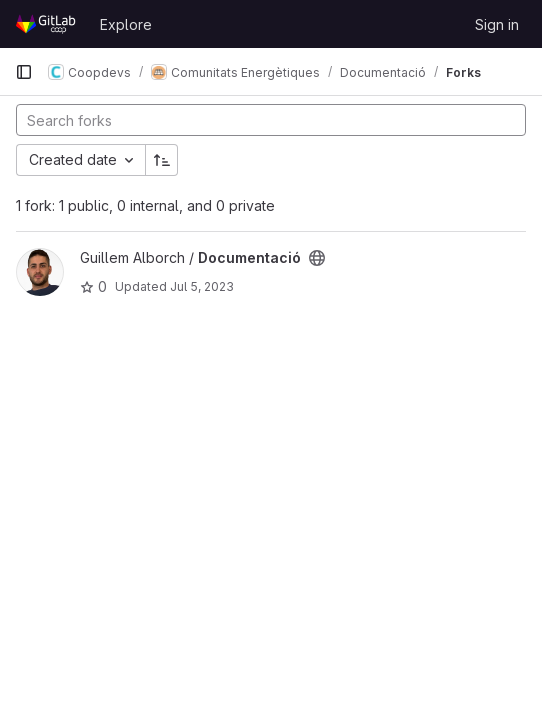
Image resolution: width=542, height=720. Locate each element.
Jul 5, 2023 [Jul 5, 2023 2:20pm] (202, 286)
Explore (126, 24)
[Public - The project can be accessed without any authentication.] (317, 258)
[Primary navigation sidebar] (24, 72)
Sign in (497, 24)
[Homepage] (47, 24)
